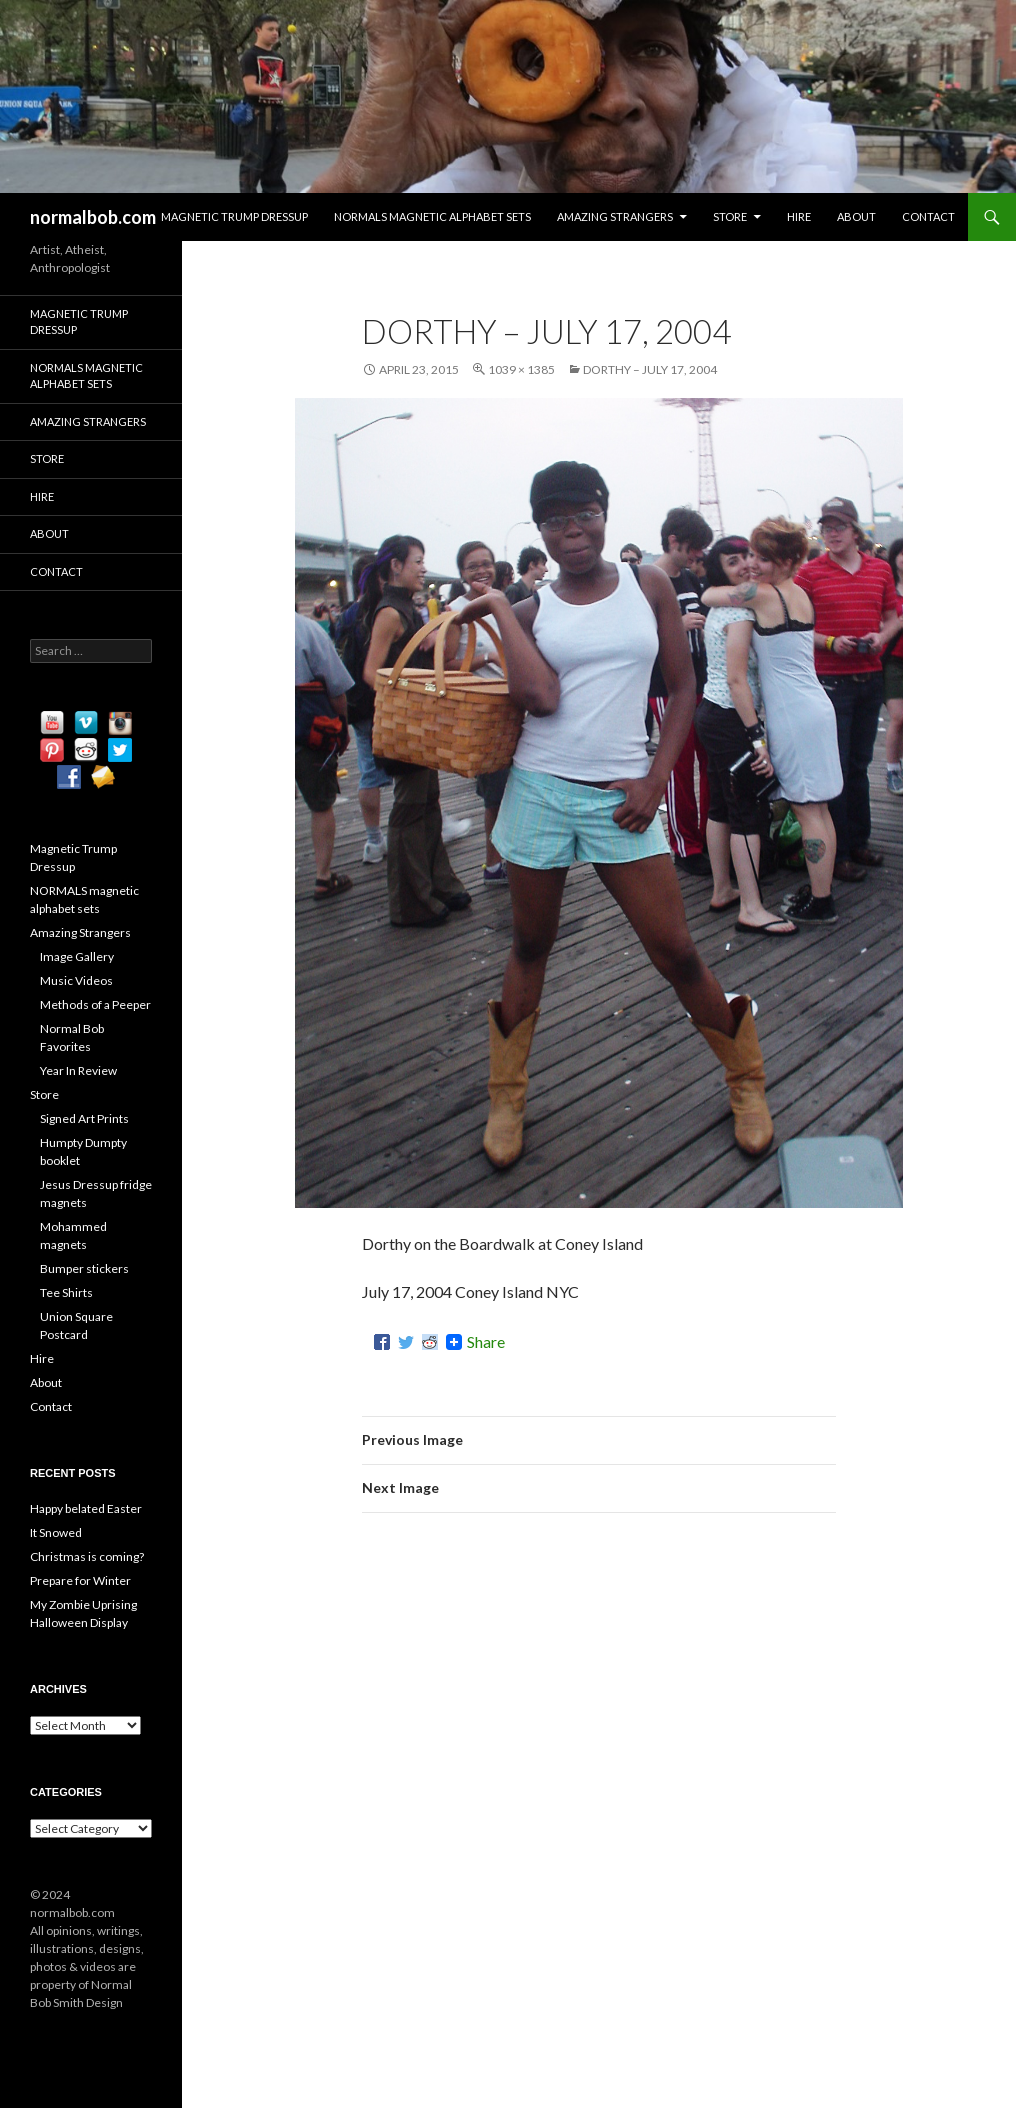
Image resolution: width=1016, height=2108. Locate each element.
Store (730, 216)
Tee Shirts (66, 1292)
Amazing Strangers (615, 216)
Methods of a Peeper (95, 1004)
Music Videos (76, 980)
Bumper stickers (84, 1268)
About (856, 216)
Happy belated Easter (86, 1508)
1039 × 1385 (521, 369)
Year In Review (78, 1070)
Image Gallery (77, 956)
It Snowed (56, 1532)
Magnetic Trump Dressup (234, 216)
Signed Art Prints (84, 1118)
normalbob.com (93, 217)
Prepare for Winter (80, 1580)
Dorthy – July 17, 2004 (650, 369)
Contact (928, 216)
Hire (799, 216)
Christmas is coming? (87, 1556)
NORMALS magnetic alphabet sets (432, 216)
